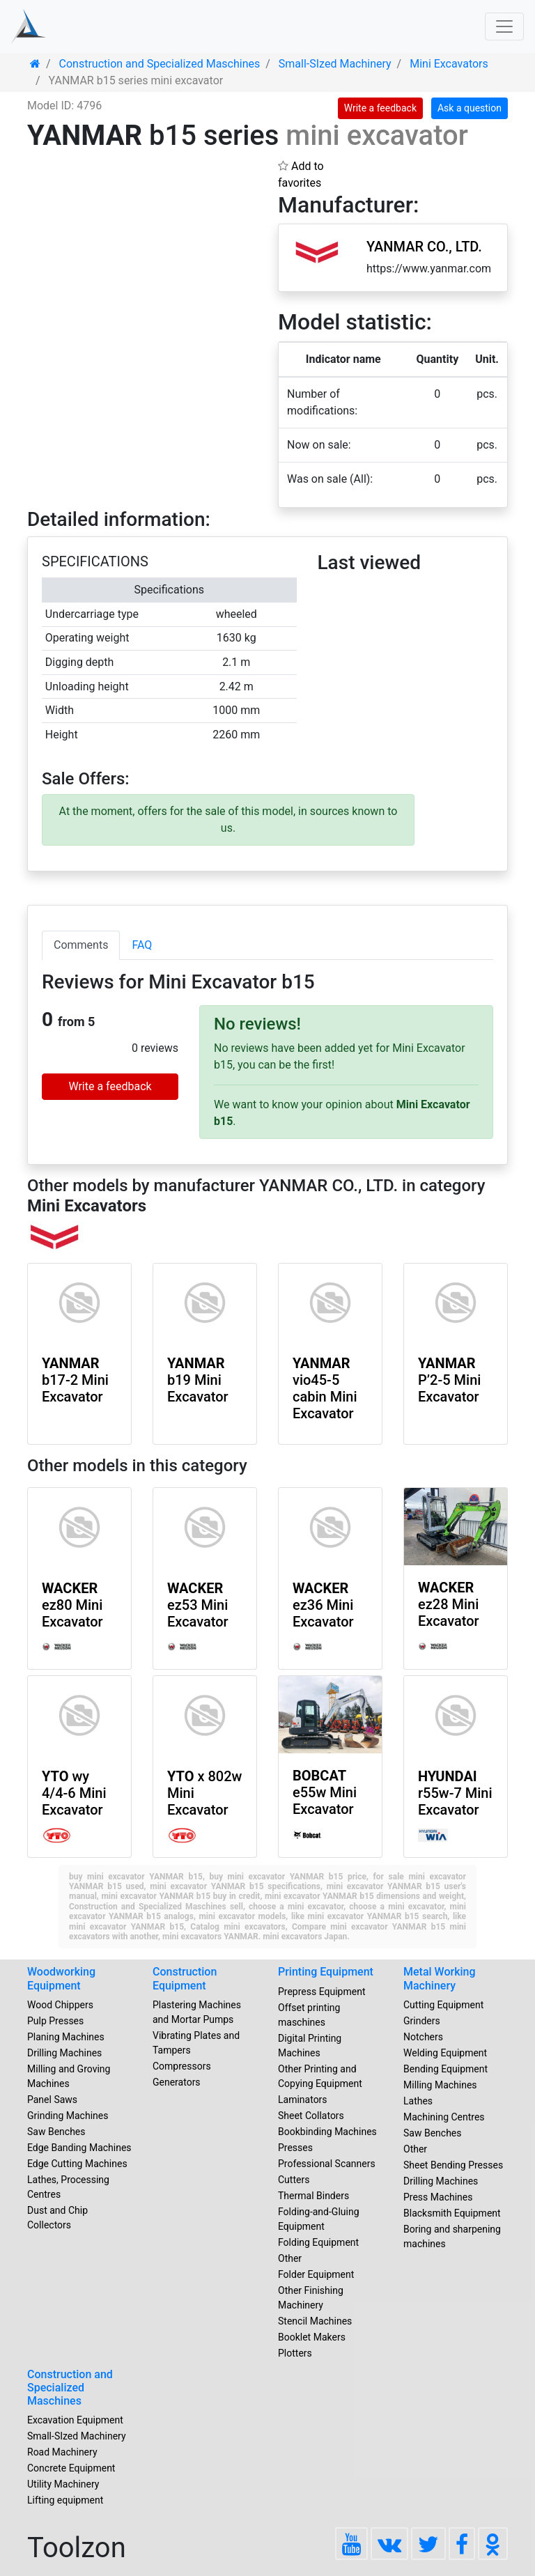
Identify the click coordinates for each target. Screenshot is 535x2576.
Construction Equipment (185, 1978)
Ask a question (469, 108)
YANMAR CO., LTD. (424, 246)
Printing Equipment (325, 1971)
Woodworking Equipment (61, 1978)
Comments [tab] (81, 945)
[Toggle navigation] (504, 26)
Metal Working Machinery (439, 1978)
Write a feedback (380, 108)
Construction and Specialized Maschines (70, 2387)
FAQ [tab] (142, 945)
